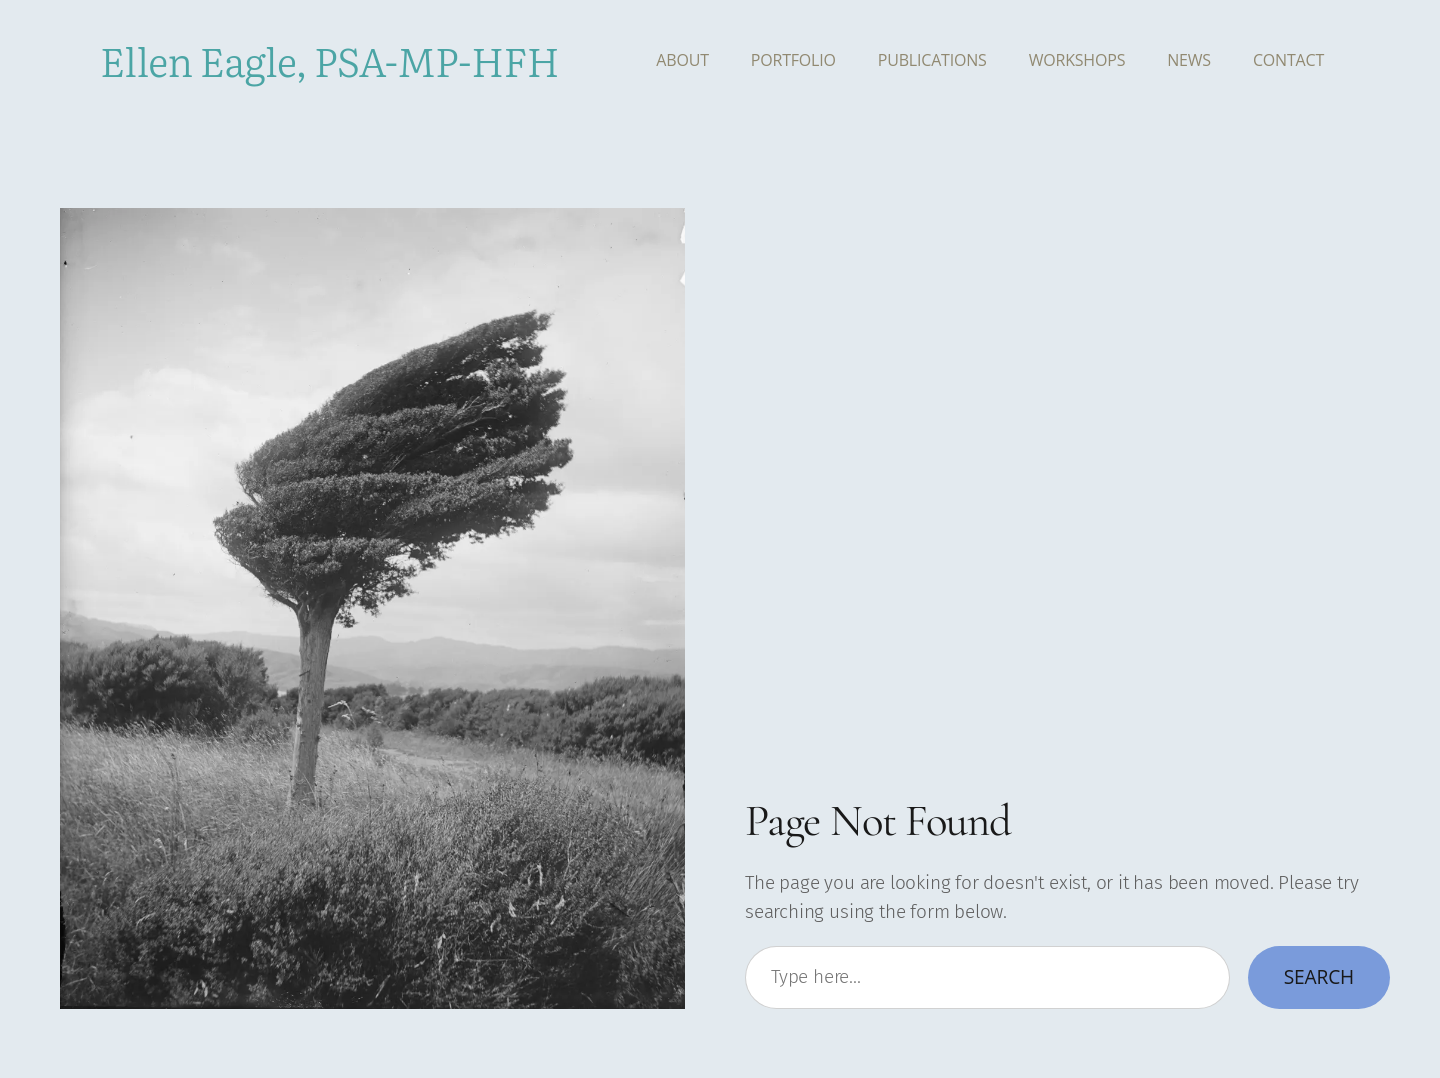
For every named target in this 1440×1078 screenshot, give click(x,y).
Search (1319, 976)
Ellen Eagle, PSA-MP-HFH (329, 59)
